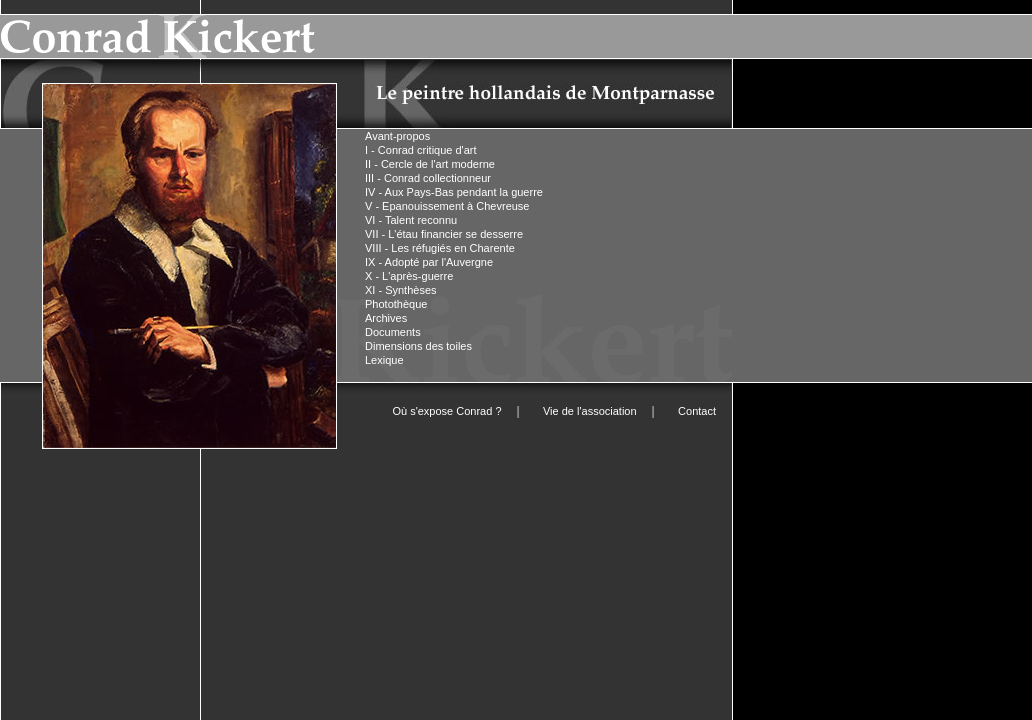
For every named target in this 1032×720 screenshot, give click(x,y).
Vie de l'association (590, 411)
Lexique (384, 360)
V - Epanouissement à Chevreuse (447, 206)
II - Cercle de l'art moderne (430, 164)
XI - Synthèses (401, 290)
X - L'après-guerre (409, 276)
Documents (393, 332)
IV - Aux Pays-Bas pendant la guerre (454, 192)
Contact (697, 411)
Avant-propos (397, 136)
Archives (386, 318)
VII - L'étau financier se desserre (444, 234)
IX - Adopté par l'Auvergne (429, 262)
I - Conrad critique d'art (421, 150)
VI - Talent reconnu (411, 220)
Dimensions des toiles (418, 346)
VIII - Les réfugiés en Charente (440, 248)
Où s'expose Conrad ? (446, 411)
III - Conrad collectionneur (428, 178)
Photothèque (396, 304)
